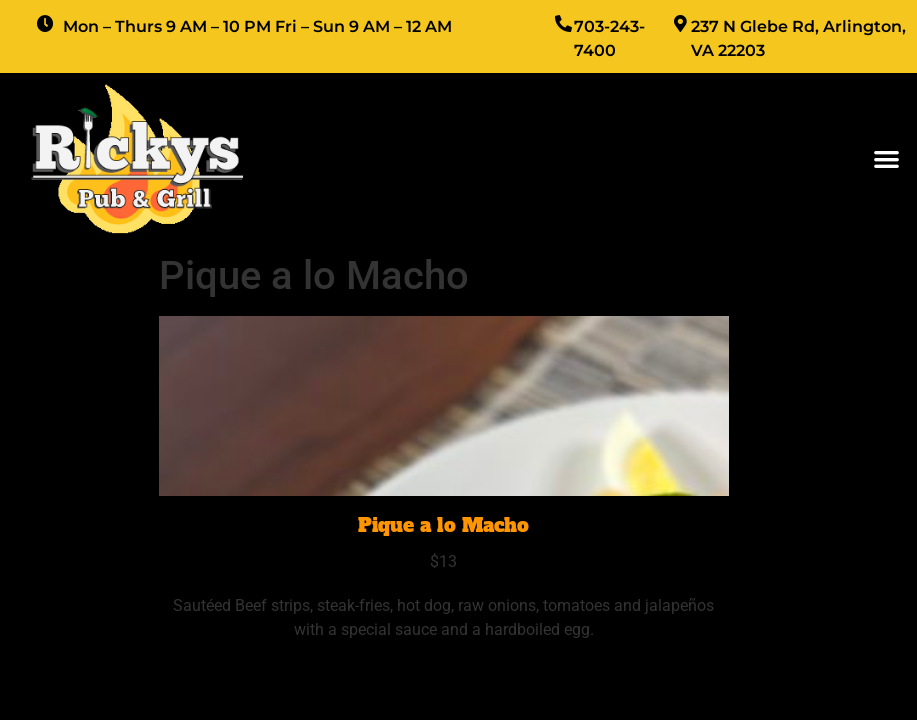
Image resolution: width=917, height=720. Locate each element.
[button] (886, 158)
